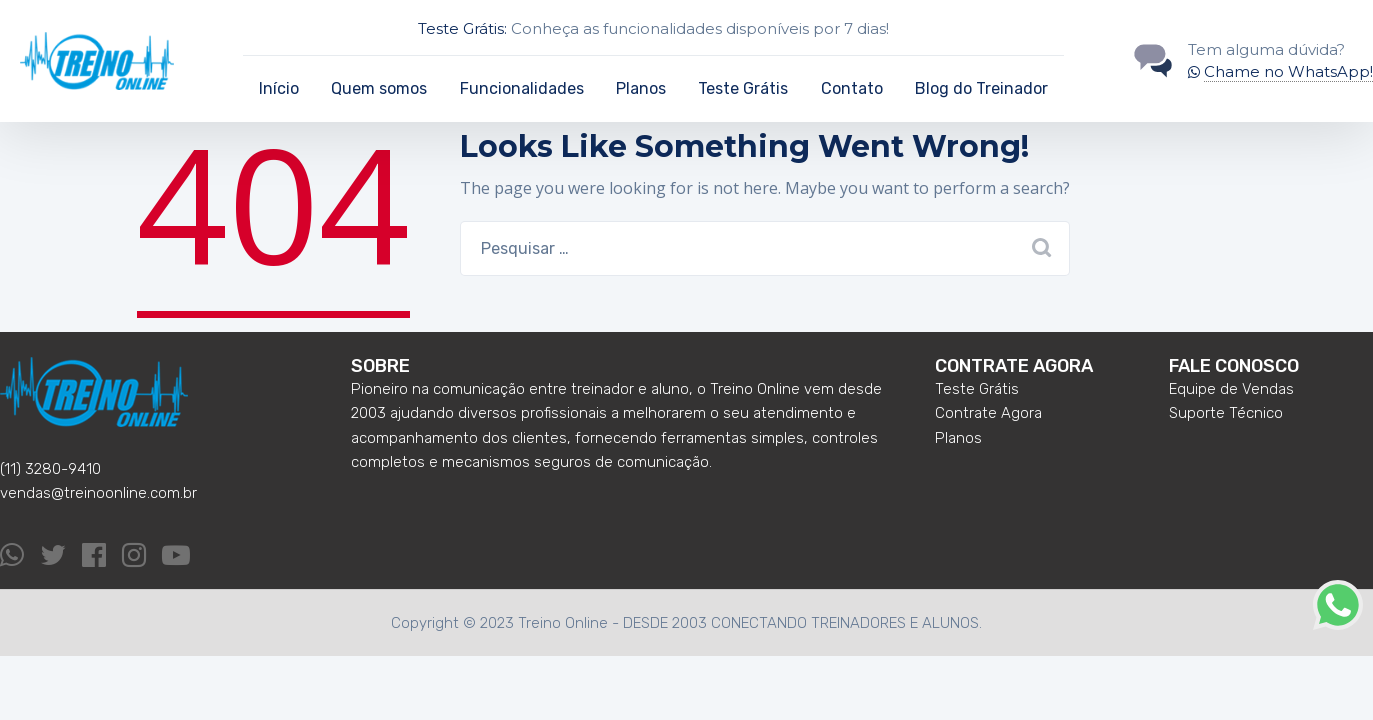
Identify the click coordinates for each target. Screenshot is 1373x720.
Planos (641, 88)
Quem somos (379, 88)
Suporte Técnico (1226, 413)
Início (279, 88)
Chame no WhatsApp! (1288, 71)
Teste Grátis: (462, 28)
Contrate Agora (988, 413)
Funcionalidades (522, 88)
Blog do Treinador (981, 88)
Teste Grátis (743, 88)
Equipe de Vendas (1231, 389)
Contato (852, 88)
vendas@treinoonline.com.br (98, 493)
